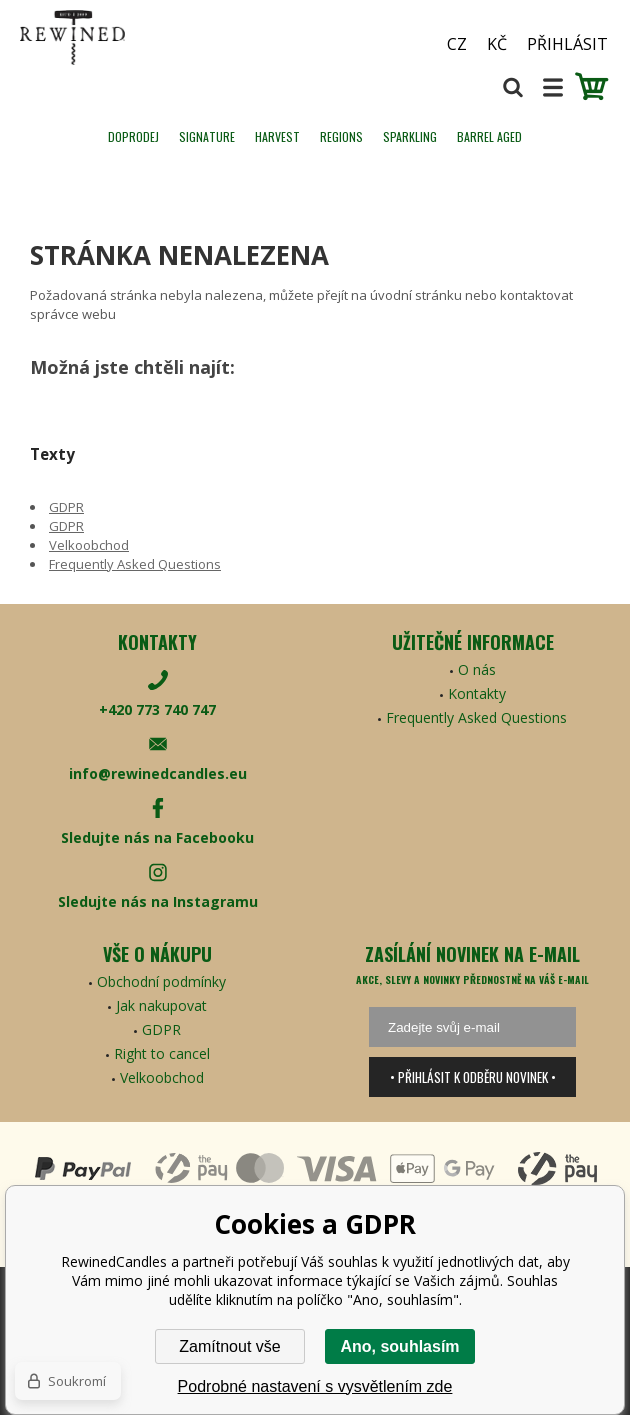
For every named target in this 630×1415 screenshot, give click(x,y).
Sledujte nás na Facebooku (157, 837)
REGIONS (341, 136)
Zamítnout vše (229, 1346)
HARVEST (277, 136)
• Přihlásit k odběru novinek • (473, 1077)
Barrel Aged (489, 136)
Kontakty (477, 693)
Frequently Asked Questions (135, 564)
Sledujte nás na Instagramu (158, 901)
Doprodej (133, 136)
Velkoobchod (89, 545)
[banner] (130, 37)
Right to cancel (162, 1053)
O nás (477, 669)
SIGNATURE (207, 136)
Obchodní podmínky (161, 981)
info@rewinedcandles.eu (158, 773)
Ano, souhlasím (399, 1346)
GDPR (66, 507)
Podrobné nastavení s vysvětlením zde (315, 1386)
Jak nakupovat (161, 1005)
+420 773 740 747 (157, 709)
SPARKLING (410, 136)
